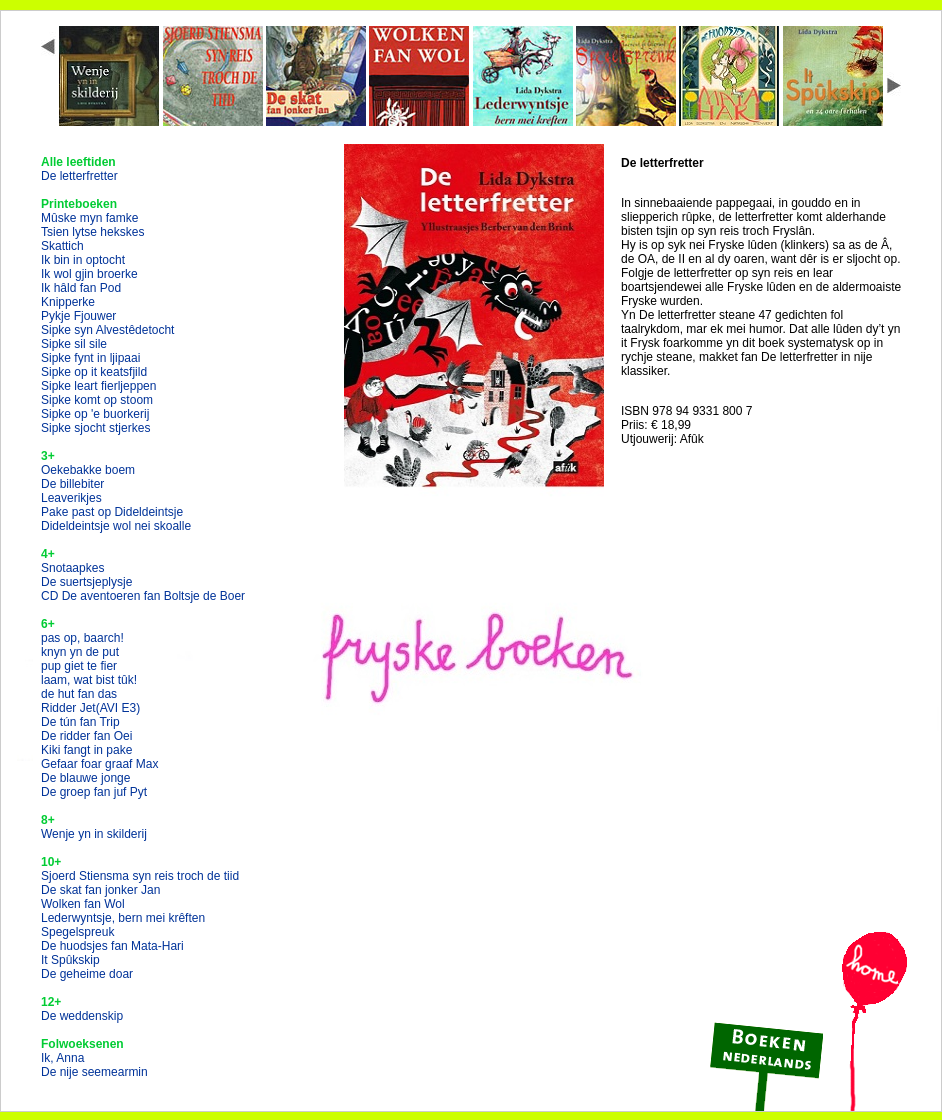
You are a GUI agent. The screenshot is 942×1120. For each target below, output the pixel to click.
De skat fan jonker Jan (100, 890)
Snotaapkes (72, 568)
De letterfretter (79, 176)
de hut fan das (79, 694)
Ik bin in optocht (83, 260)
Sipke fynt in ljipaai (90, 358)
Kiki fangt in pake (86, 750)
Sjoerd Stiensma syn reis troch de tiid (140, 876)
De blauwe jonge (85, 778)
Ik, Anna (62, 1058)
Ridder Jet (90, 708)
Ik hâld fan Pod (81, 288)
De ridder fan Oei (86, 736)
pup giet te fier (79, 666)
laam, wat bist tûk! (89, 680)
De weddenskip (82, 1016)
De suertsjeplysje (86, 582)
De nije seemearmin (94, 1072)
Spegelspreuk (77, 932)
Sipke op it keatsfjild (94, 372)
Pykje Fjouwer (78, 316)
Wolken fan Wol (83, 904)
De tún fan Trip (80, 722)
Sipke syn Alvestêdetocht (107, 330)
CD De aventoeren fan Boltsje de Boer (143, 596)
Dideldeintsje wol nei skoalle (116, 526)
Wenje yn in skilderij (94, 834)
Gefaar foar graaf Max (99, 764)
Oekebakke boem (88, 470)
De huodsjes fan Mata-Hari (112, 946)
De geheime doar (87, 974)
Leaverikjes (71, 498)
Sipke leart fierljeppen (98, 386)
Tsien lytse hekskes (92, 232)
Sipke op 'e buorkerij (95, 414)
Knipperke (68, 302)
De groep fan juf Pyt (94, 792)
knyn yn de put (80, 652)
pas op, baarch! (82, 638)
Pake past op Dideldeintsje (112, 512)
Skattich (62, 246)
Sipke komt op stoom (97, 400)
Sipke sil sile (74, 344)
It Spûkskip (70, 960)
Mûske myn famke (89, 218)
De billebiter (72, 484)
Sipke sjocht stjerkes (95, 428)
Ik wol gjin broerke (89, 274)
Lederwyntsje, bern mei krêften (123, 918)
